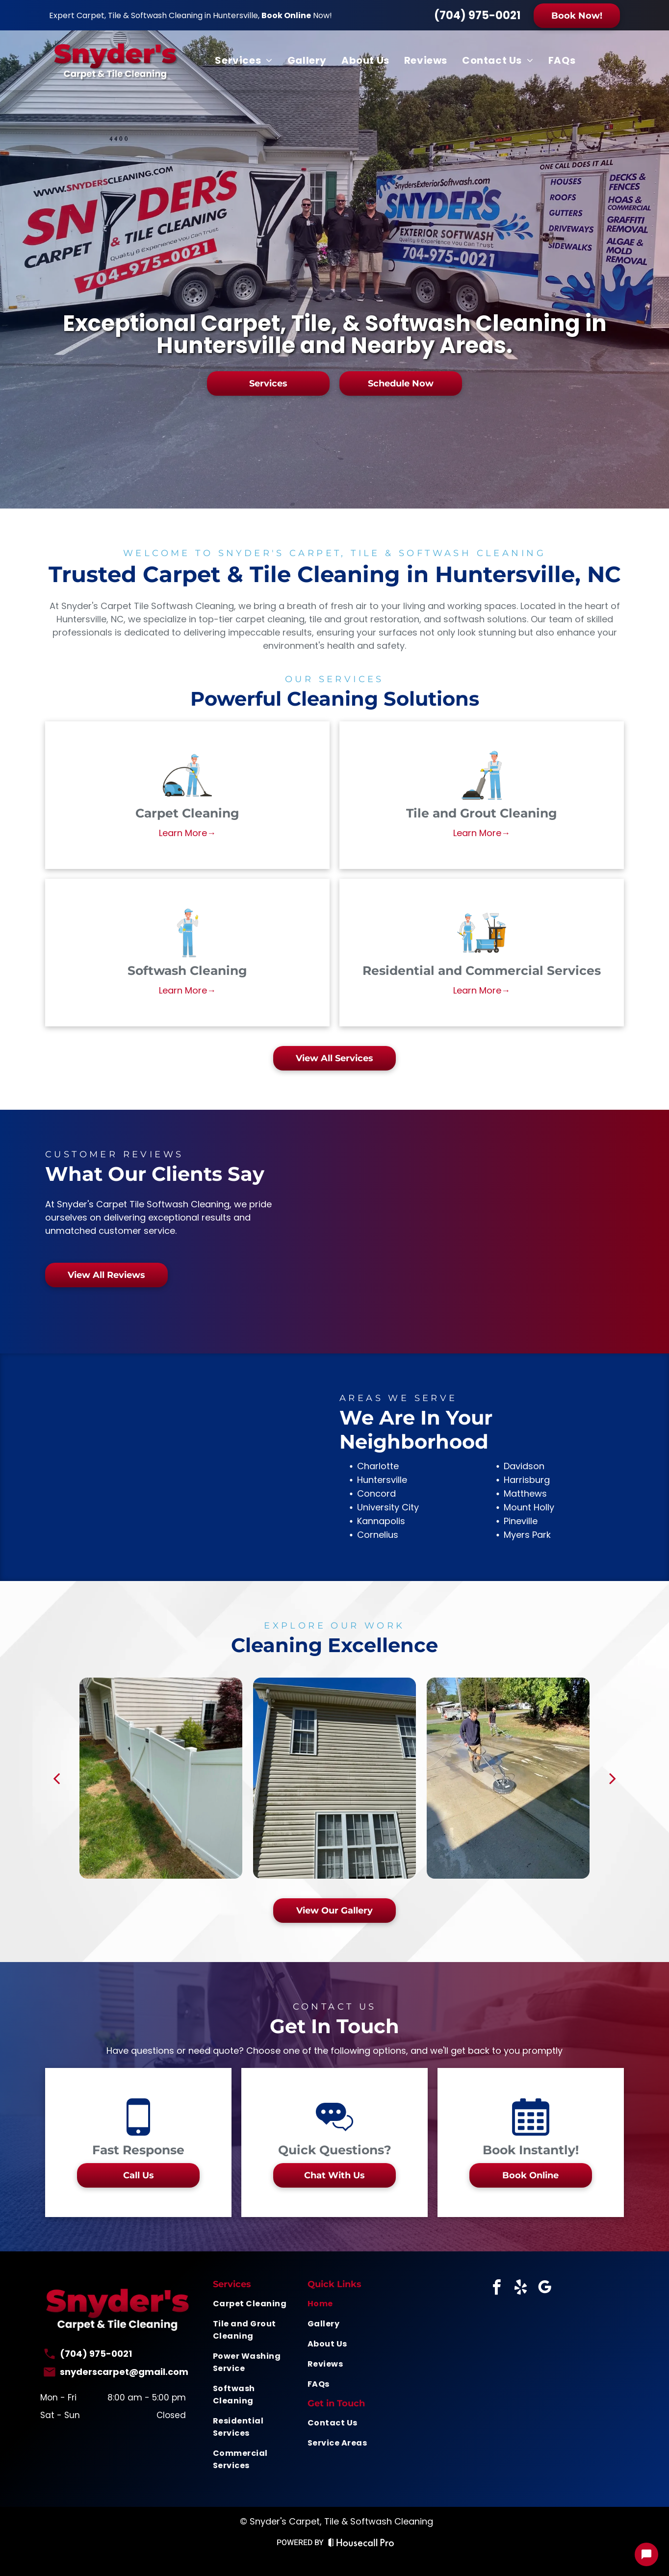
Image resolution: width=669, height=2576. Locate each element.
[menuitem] (243, 60)
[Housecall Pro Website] (361, 2544)
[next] (612, 1778)
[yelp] (520, 2289)
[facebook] (496, 2289)
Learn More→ (187, 833)
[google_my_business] (544, 2289)
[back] (56, 1778)
